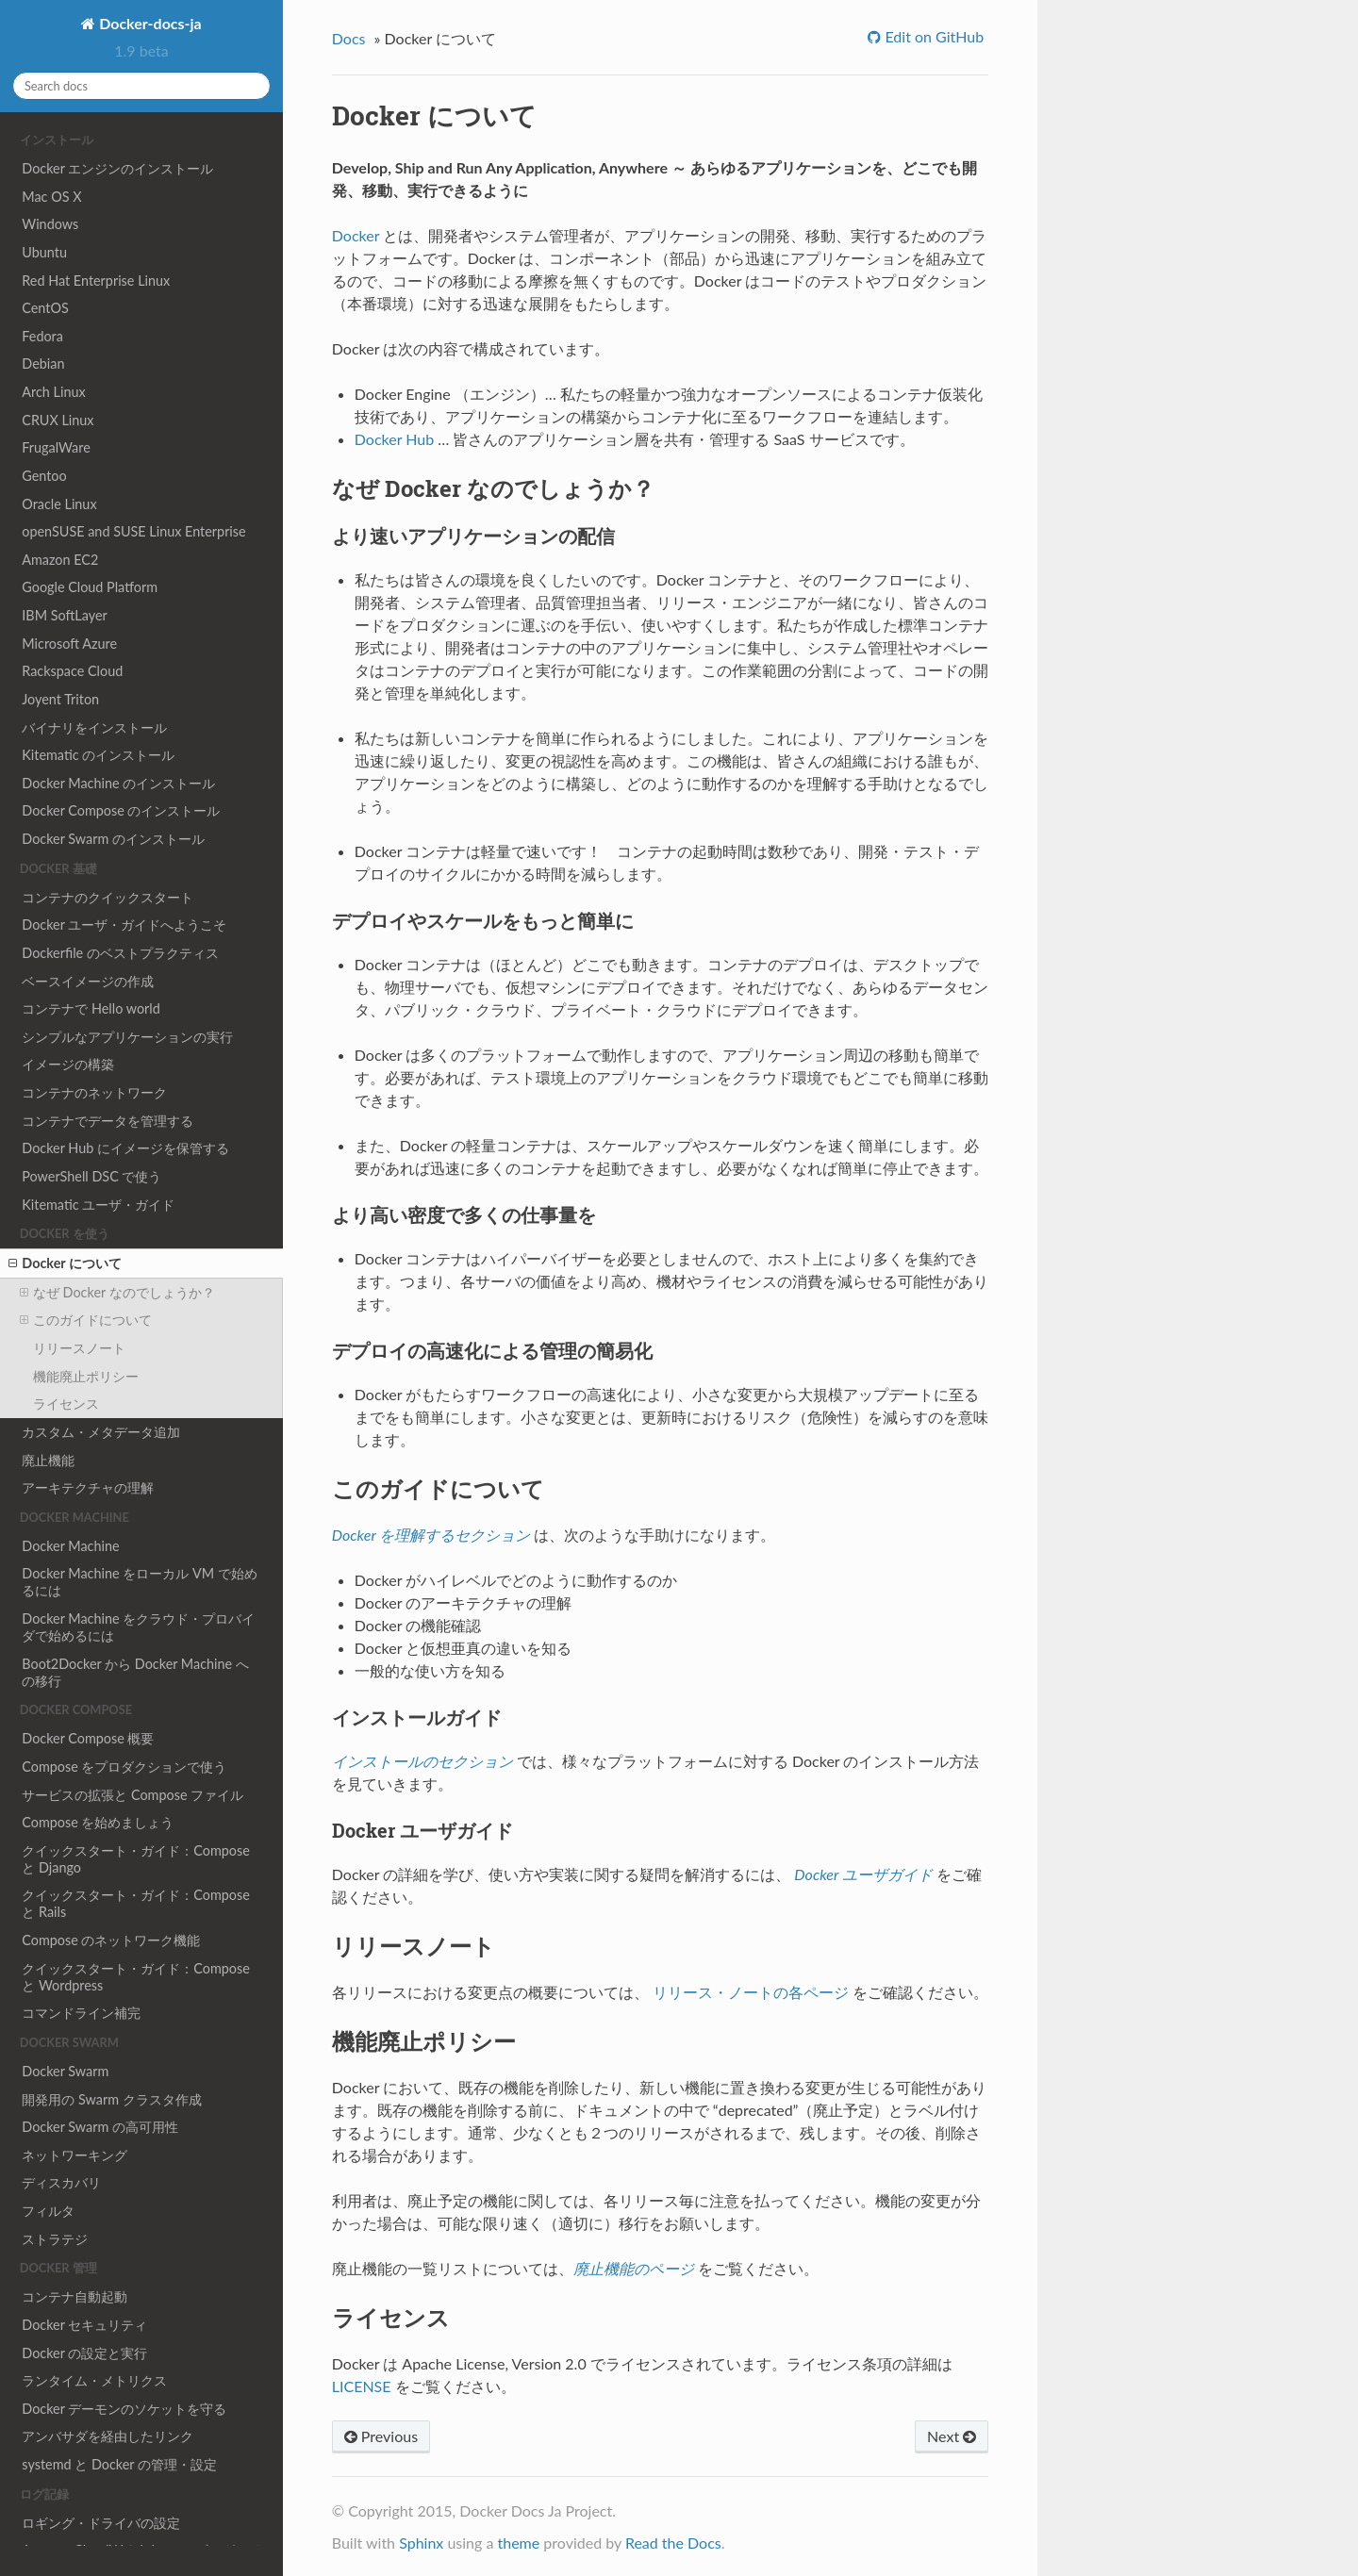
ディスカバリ (61, 2182)
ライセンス (66, 1403)
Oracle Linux (59, 504)
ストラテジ (55, 2239)
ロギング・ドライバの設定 (101, 2523)
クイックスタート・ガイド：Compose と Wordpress (136, 1976)
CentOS (45, 308)
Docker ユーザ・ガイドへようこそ (124, 924)
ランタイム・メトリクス (94, 2380)
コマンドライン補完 (81, 2013)
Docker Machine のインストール (118, 783)
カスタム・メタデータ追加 (101, 1432)
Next (951, 2436)
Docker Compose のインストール (121, 810)
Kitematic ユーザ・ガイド (98, 1205)
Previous (381, 2436)
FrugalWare (56, 447)
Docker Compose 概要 (88, 1738)
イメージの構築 (68, 1064)
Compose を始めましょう (98, 1822)
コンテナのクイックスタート (107, 897)
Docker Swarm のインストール (113, 839)
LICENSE (361, 2386)
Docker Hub (394, 439)
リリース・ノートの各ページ (751, 1992)
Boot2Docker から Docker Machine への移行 (135, 1672)
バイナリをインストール (94, 727)
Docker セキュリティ (84, 2325)
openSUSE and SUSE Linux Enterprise (133, 531)
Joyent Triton (60, 699)
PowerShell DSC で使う (91, 1176)
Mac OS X (51, 197)
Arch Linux (53, 392)
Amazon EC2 (60, 560)
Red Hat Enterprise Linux (96, 280)
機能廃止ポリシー (86, 1376)
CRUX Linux (57, 420)
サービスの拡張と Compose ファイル (132, 1795)
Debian (43, 363)
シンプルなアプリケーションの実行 (127, 1037)
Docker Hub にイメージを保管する (125, 1148)
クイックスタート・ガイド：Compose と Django (136, 1858)
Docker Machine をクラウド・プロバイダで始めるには (138, 1626)
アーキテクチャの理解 (88, 1487)
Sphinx (421, 2542)
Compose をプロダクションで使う (124, 1767)
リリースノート (79, 1348)
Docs (349, 38)
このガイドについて (86, 1320)
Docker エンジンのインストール (117, 168)
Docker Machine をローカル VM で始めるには (139, 1581)
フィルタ (48, 2211)
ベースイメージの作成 (88, 981)
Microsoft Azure (69, 644)
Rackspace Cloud (72, 671)
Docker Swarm (65, 2071)
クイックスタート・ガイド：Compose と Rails (136, 1903)
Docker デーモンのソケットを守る (124, 2409)
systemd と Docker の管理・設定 (119, 2464)
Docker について (64, 1263)
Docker (355, 235)
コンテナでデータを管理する (107, 1121)
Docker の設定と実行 (84, 2353)
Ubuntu (44, 252)
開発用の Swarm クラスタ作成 (111, 2099)
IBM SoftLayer (64, 615)
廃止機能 (48, 1460)
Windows (50, 224)
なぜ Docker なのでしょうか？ (117, 1292)
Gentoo (44, 476)
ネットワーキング (74, 2155)
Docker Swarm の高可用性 (100, 2127)
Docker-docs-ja (148, 23)
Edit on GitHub (932, 36)
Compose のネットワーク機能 (111, 1940)
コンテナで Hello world (90, 1008)
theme (518, 2542)
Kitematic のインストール (98, 755)
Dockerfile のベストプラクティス (120, 953)
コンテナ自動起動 (74, 2296)
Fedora (42, 336)
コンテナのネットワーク (94, 1092)
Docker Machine (70, 1546)
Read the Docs (673, 2542)
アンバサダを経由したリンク (107, 2436)
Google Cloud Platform (89, 587)
